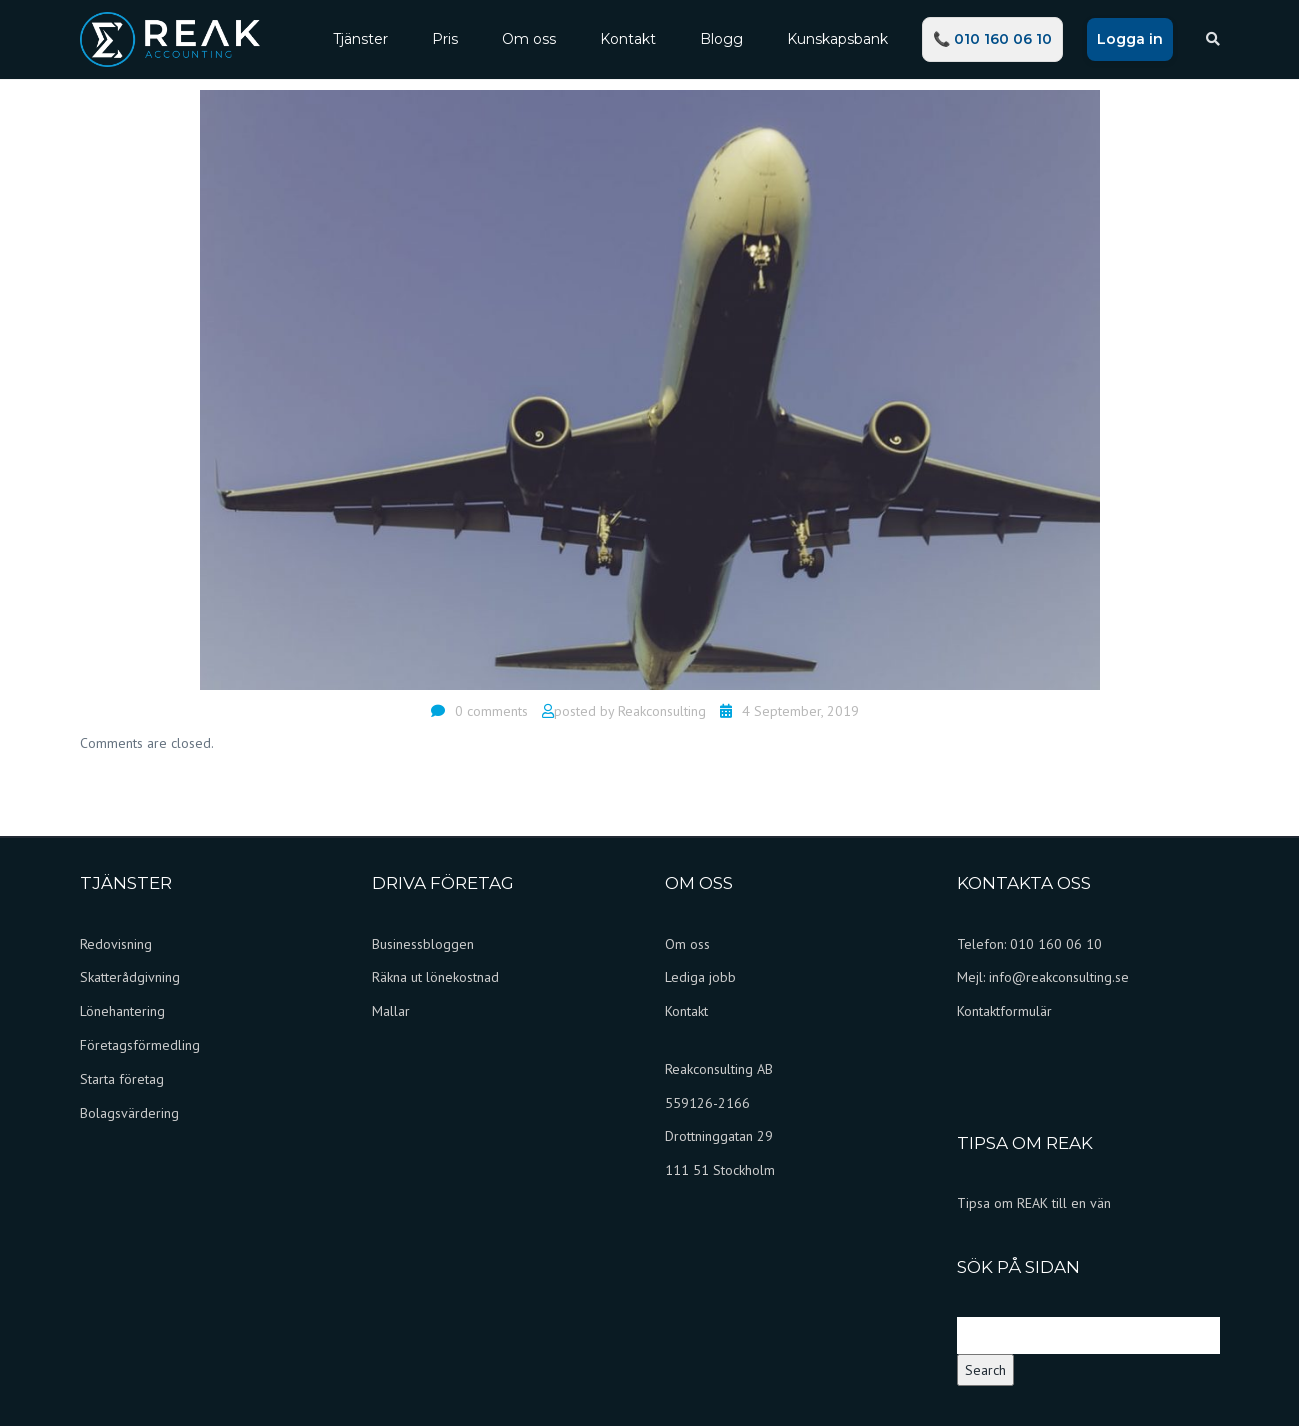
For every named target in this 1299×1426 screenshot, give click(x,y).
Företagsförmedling (140, 1045)
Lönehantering (122, 1011)
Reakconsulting (662, 711)
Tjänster (360, 39)
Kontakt (628, 39)
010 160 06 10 (1056, 944)
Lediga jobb (700, 977)
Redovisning (116, 944)
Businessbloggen (423, 944)
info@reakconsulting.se (1059, 977)
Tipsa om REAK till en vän (1034, 1203)
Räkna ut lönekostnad (435, 977)
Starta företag (122, 1079)
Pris (445, 39)
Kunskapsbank (837, 39)
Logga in (1130, 39)
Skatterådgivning (130, 977)
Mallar (391, 1011)
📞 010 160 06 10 (992, 39)
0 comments (491, 711)
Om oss (529, 39)
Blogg (721, 39)
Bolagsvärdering (129, 1113)
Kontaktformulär (1004, 1011)
